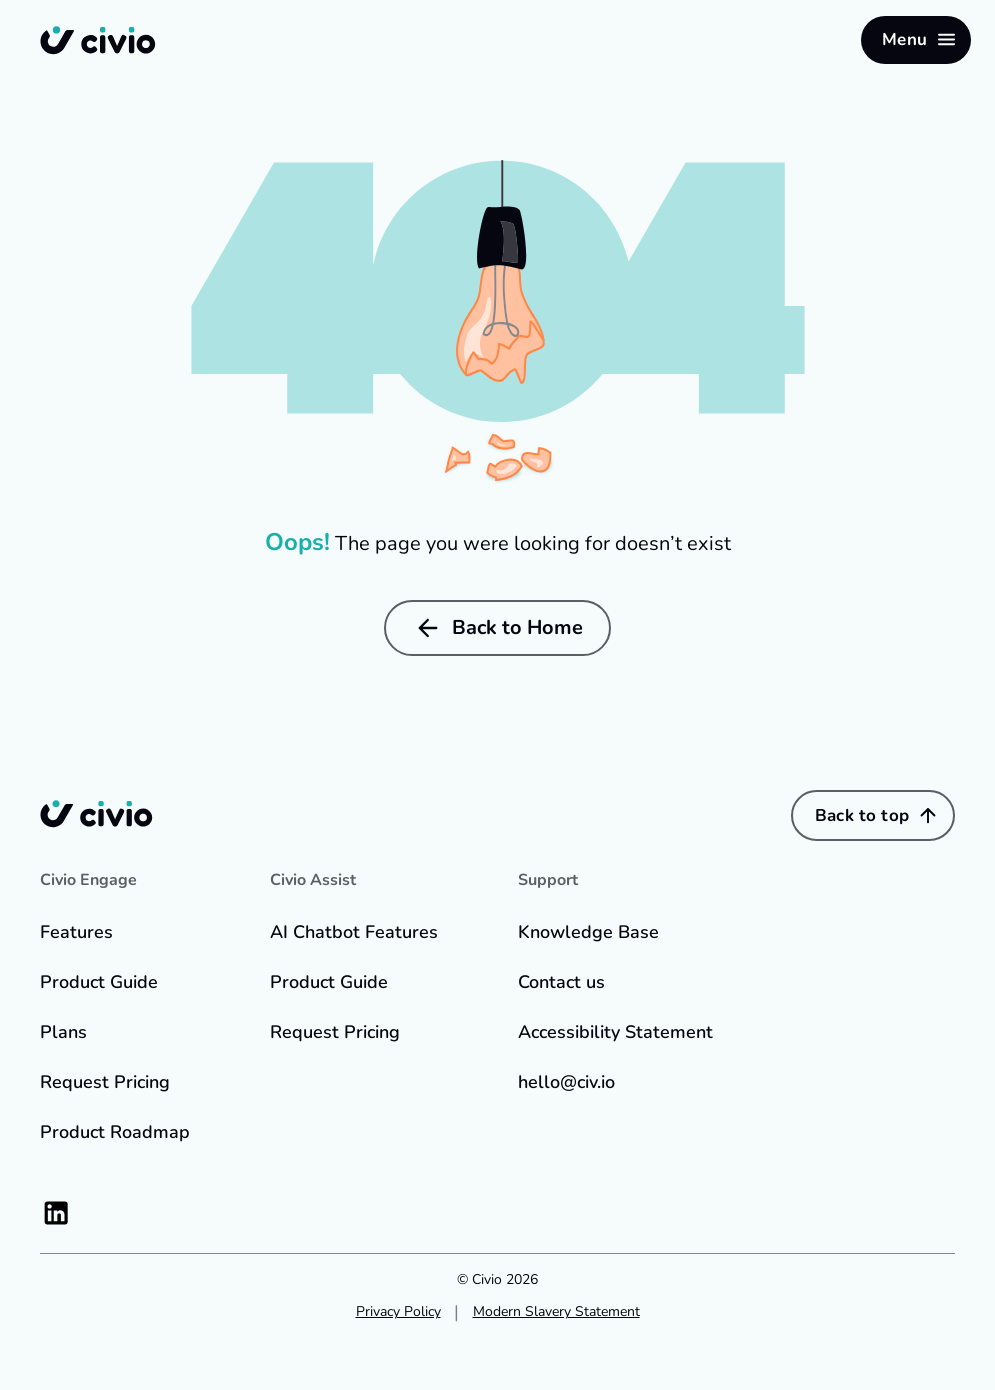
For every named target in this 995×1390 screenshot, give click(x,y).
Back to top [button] (877, 815)
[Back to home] (98, 40)
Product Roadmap (115, 1132)
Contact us (561, 982)
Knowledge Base (588, 932)
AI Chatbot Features (354, 932)
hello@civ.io (566, 1082)
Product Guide (99, 982)
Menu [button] (919, 39)
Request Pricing (105, 1082)
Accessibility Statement (615, 1032)
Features (76, 932)
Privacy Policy (398, 1311)
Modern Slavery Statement (556, 1311)
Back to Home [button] (497, 628)
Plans (63, 1032)
